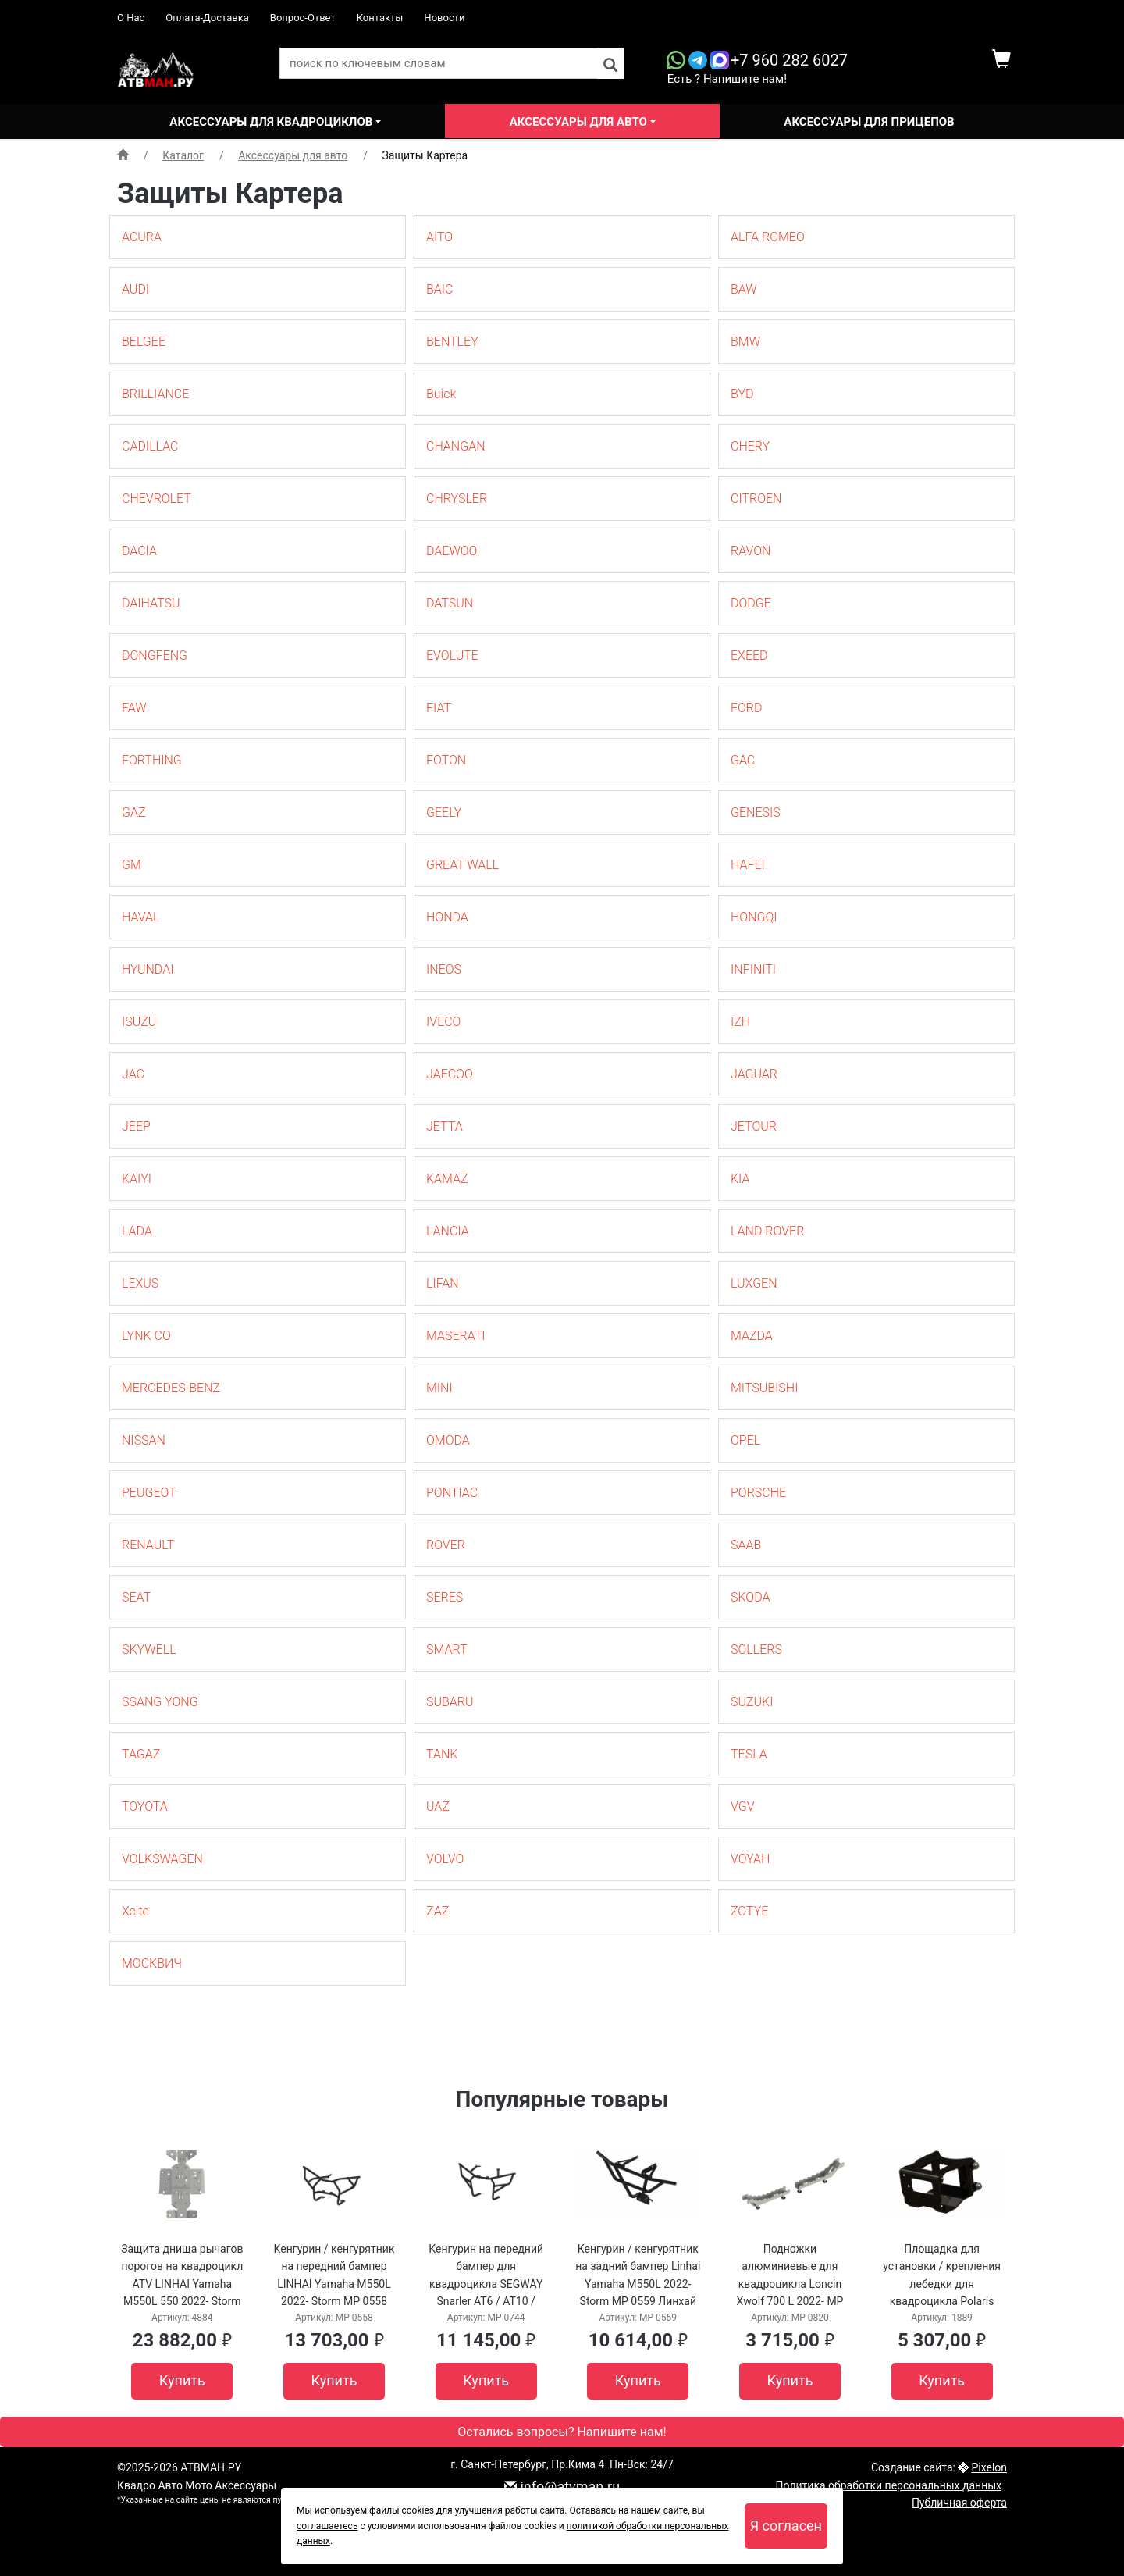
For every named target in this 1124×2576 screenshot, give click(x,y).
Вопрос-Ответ (303, 17)
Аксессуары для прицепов (869, 122)
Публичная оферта (959, 2502)
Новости (444, 17)
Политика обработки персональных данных (888, 2485)
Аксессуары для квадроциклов (272, 122)
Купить (182, 2380)
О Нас (130, 17)
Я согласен (786, 2525)
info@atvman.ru (562, 2486)
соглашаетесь (327, 2526)
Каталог (183, 155)
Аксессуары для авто (580, 122)
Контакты (380, 17)
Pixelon (989, 2467)
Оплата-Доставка (207, 17)
